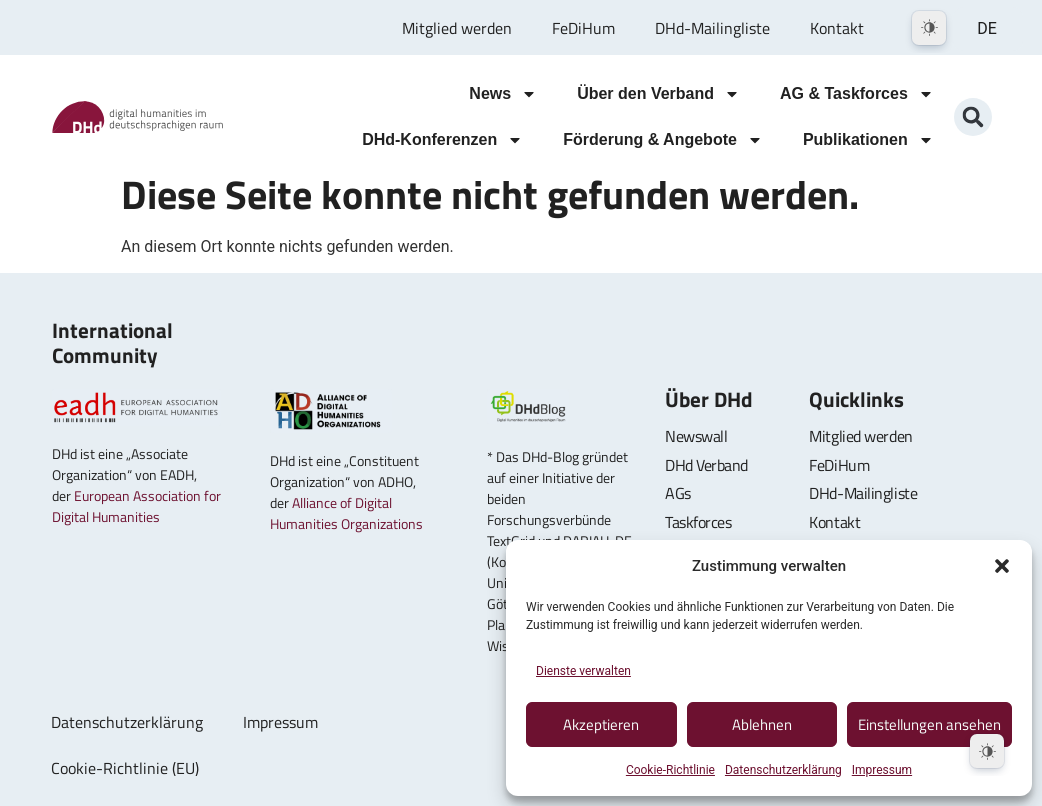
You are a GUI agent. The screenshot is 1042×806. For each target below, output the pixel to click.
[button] (1002, 566)
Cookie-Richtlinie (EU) (125, 768)
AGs (678, 493)
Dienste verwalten (583, 671)
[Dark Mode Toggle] (929, 28)
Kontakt (837, 28)
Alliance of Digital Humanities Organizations (346, 513)
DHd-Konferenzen (442, 140)
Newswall (696, 436)
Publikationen (868, 140)
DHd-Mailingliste (712, 28)
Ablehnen (762, 724)
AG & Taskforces (857, 94)
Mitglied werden (457, 28)
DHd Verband (706, 465)
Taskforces (698, 522)
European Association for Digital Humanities (136, 506)
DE (987, 28)
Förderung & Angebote (663, 140)
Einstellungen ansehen (929, 724)
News (503, 94)
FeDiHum (583, 28)
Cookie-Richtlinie (670, 770)
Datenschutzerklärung (783, 770)
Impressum (882, 770)
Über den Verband (658, 94)
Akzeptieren (601, 724)
